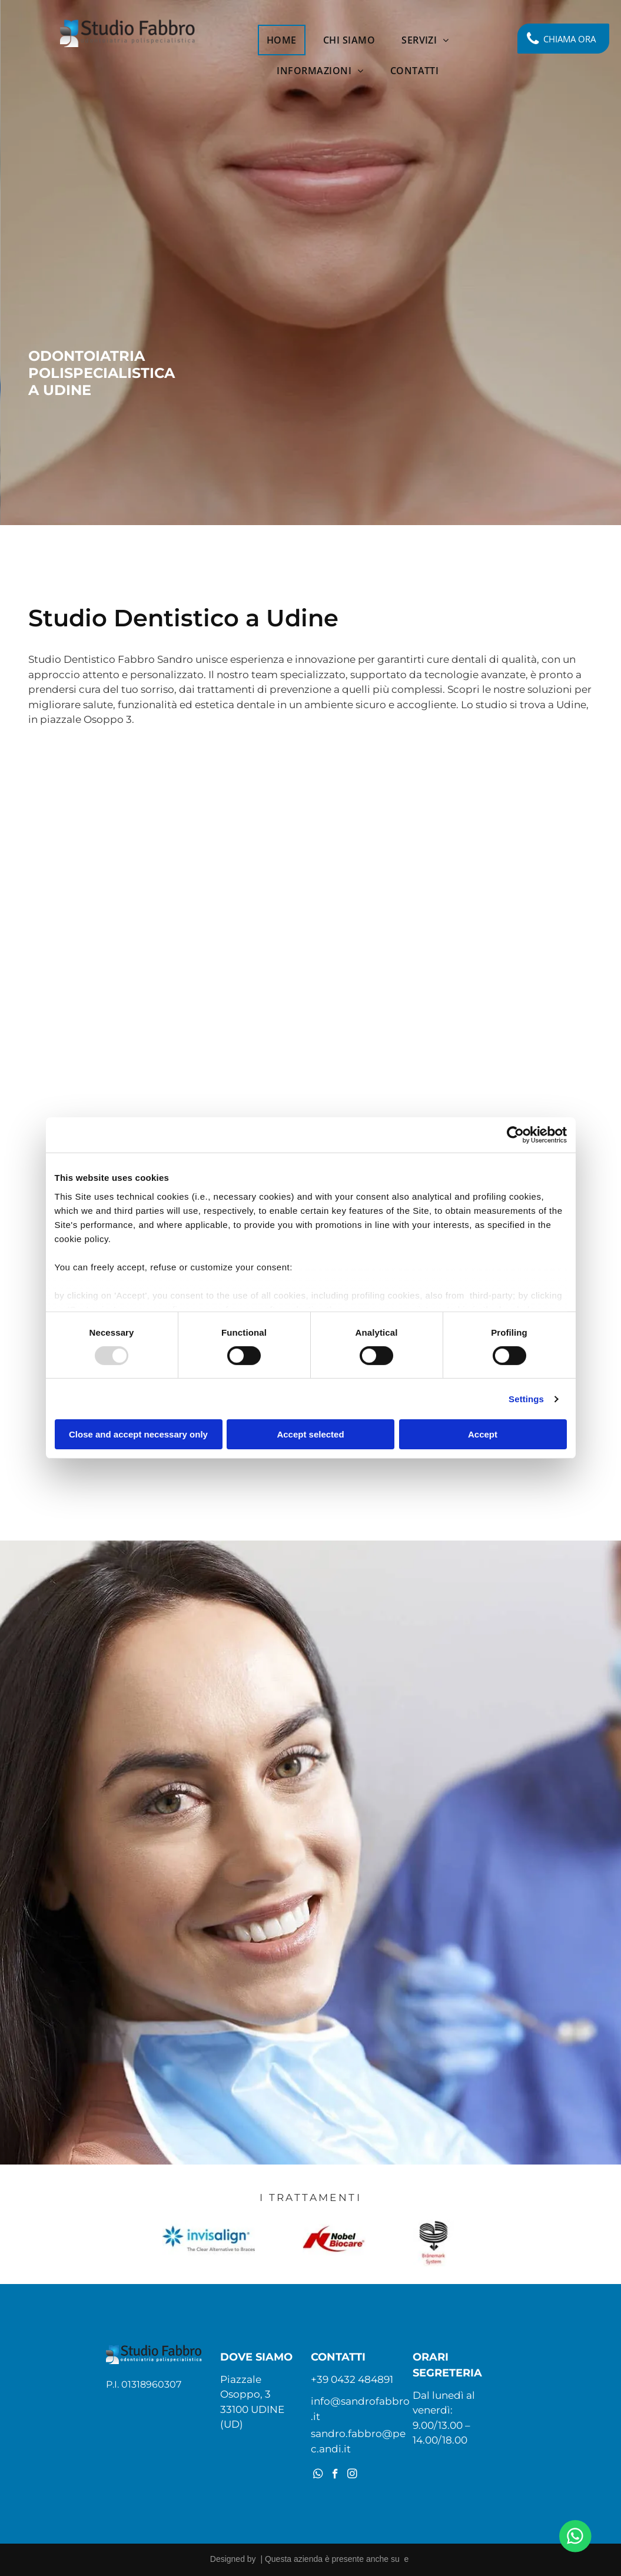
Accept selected (310, 1434)
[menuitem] (286, 40)
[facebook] (335, 2475)
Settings (526, 1399)
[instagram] (352, 2475)
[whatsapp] (318, 2475)
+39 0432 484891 (352, 2379)
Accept (482, 1434)
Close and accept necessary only (138, 1434)
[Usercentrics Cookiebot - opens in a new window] (515, 1135)
